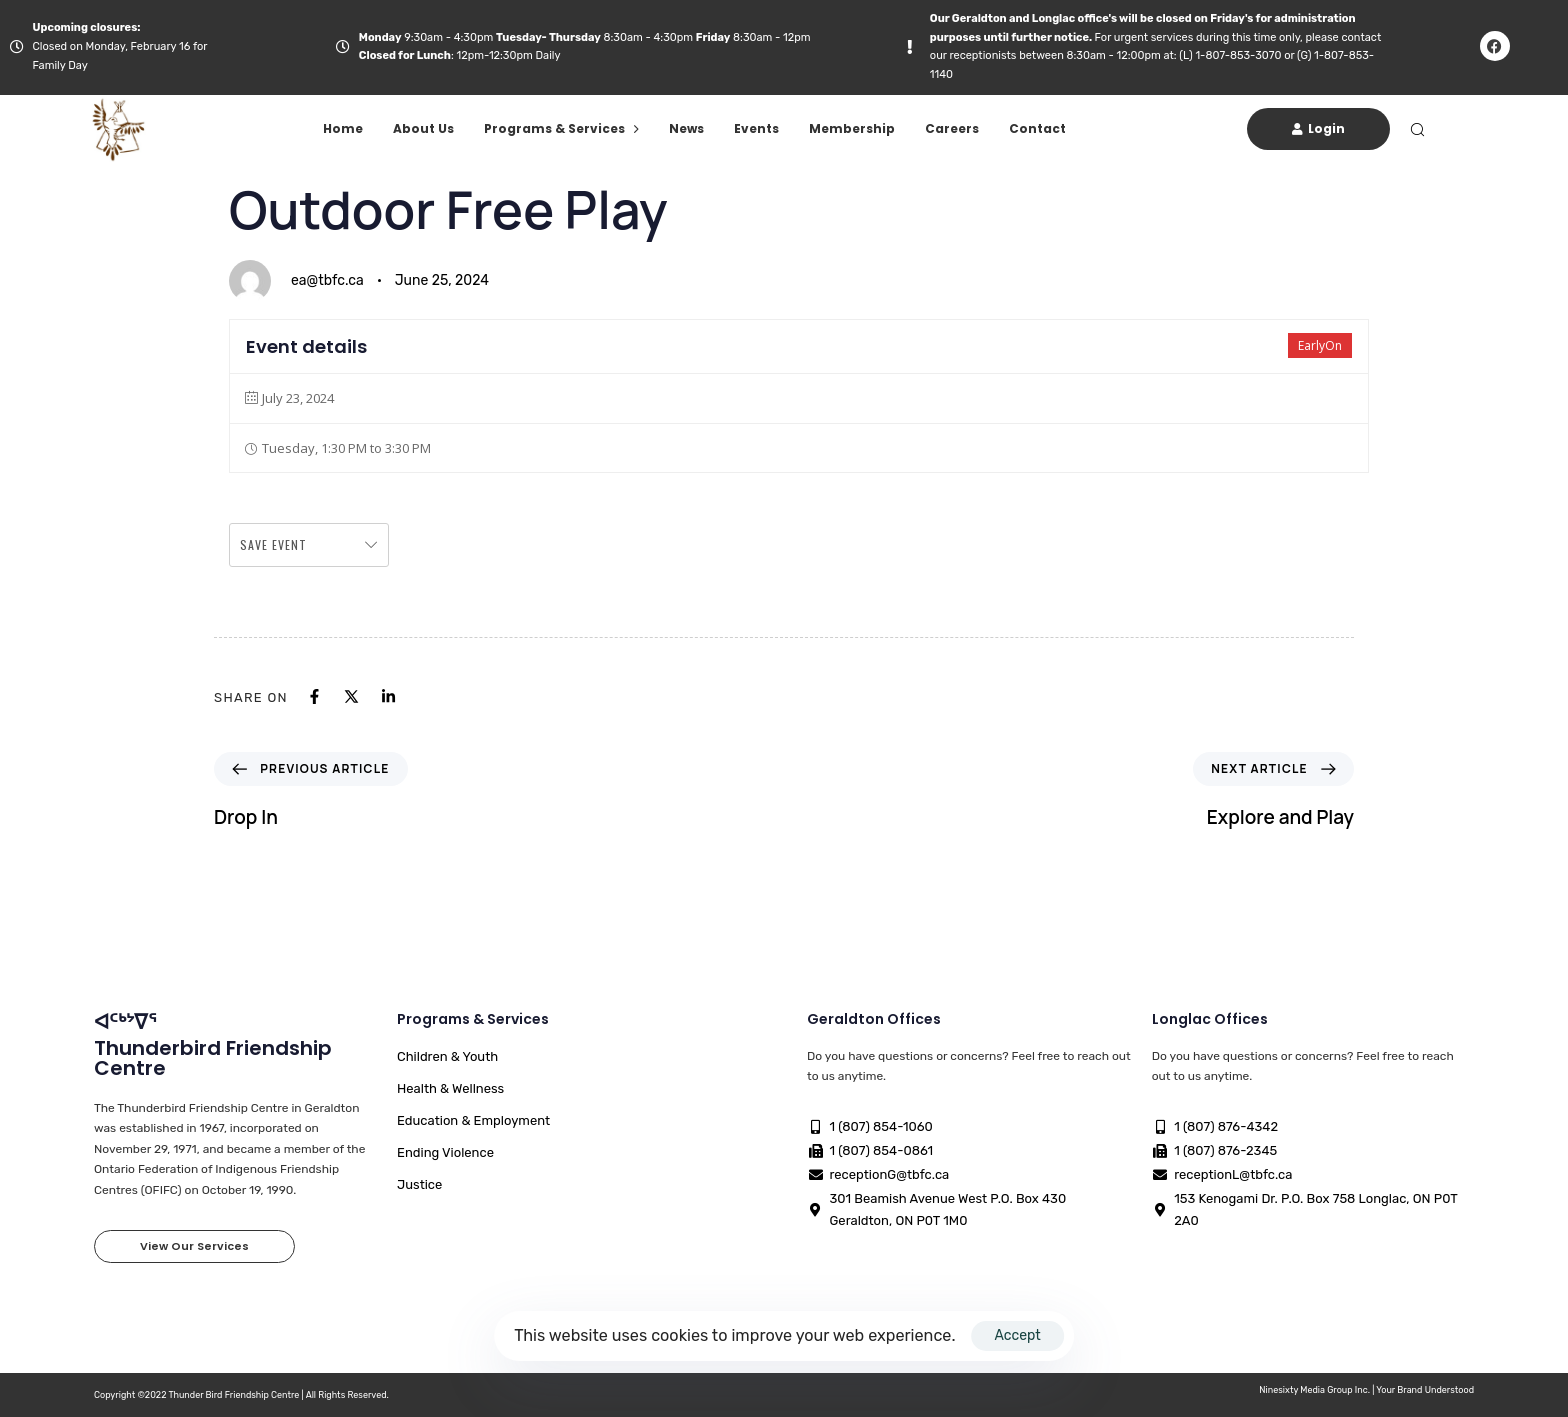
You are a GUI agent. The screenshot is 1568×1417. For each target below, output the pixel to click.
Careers (952, 128)
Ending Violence (445, 1152)
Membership (852, 128)
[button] (1417, 129)
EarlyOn (1320, 345)
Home (343, 128)
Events (756, 128)
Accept (1017, 1335)
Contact (1037, 128)
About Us (423, 128)
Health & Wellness (450, 1088)
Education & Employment (473, 1120)
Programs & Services (561, 128)
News (686, 128)
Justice (419, 1184)
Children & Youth (447, 1056)
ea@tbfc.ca (327, 280)
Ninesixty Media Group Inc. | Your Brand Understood (1366, 1390)
